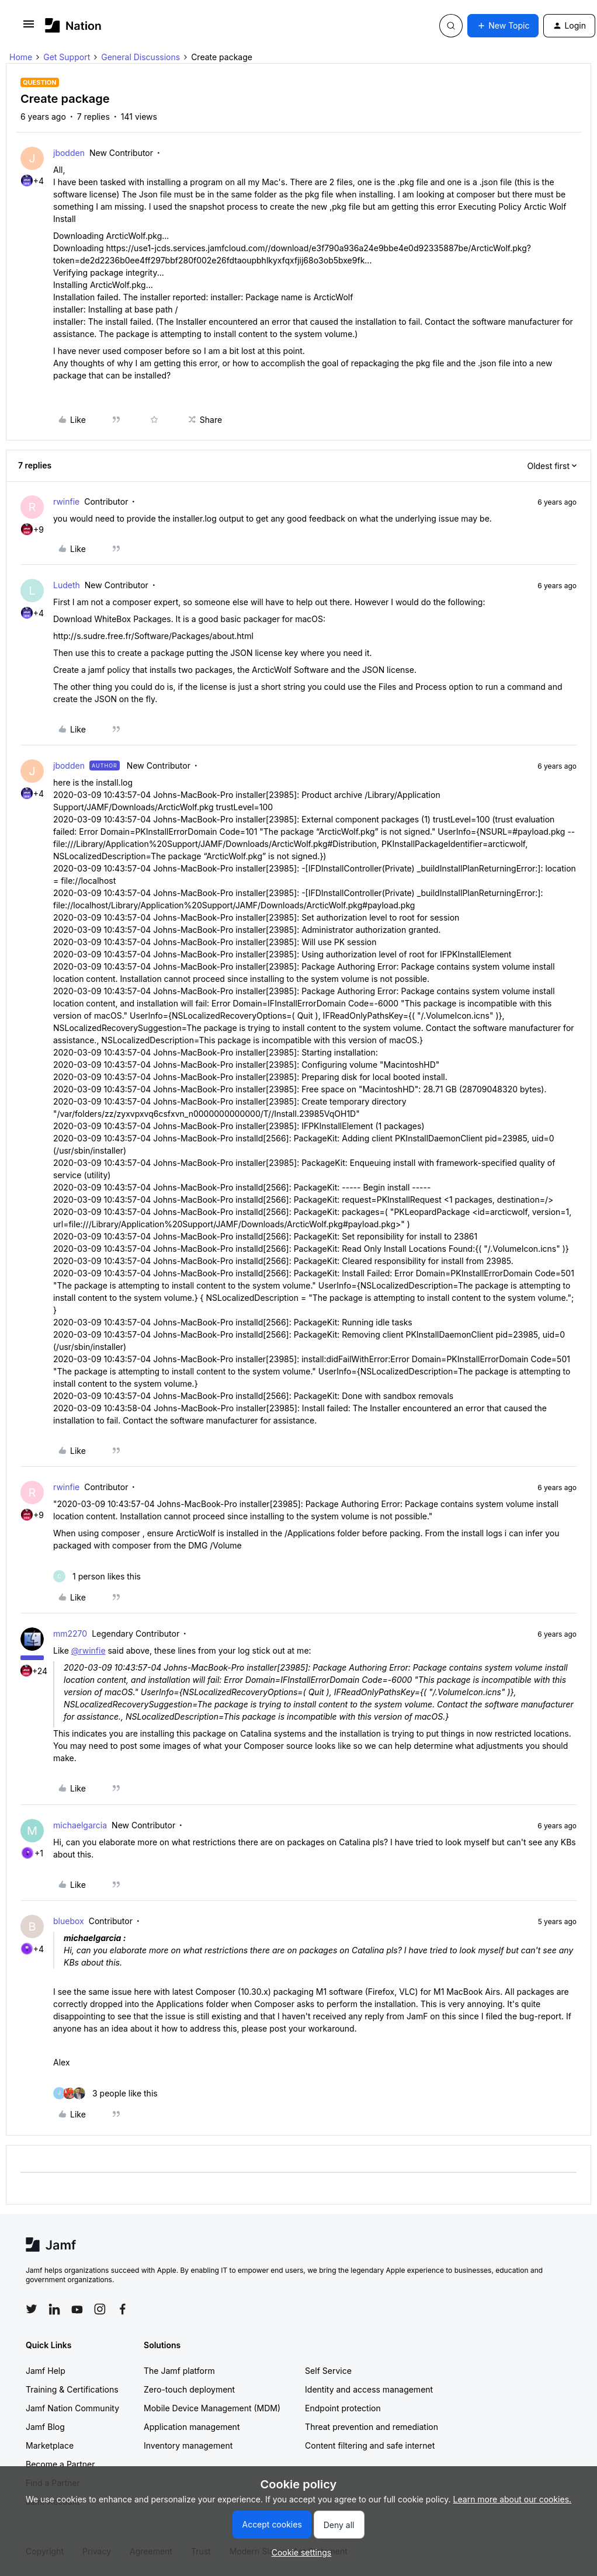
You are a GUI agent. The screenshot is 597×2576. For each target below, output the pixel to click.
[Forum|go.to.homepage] (73, 25)
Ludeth (66, 585)
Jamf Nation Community (72, 2408)
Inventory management (188, 2445)
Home (20, 57)
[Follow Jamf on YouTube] (77, 2309)
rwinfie (66, 501)
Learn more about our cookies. (512, 2499)
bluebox (68, 1921)
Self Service (328, 2371)
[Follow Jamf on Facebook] (123, 2309)
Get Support (66, 57)
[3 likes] (105, 2093)
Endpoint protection (343, 2408)
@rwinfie (88, 1650)
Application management (192, 2427)
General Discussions (140, 57)
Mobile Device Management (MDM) (212, 2408)
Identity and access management (369, 2389)
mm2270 (70, 1633)
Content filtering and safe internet (370, 2445)
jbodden (69, 153)
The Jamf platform (179, 2371)
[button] (29, 28)
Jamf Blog (45, 2427)
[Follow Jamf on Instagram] (100, 2309)
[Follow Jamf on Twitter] (31, 2309)
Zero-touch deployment (189, 2389)
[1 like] (97, 1576)
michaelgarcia (80, 1825)
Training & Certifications (72, 2389)
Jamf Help (45, 2371)
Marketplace (50, 2445)
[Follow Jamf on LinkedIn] (54, 2309)
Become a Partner (60, 2464)
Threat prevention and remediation (371, 2427)
